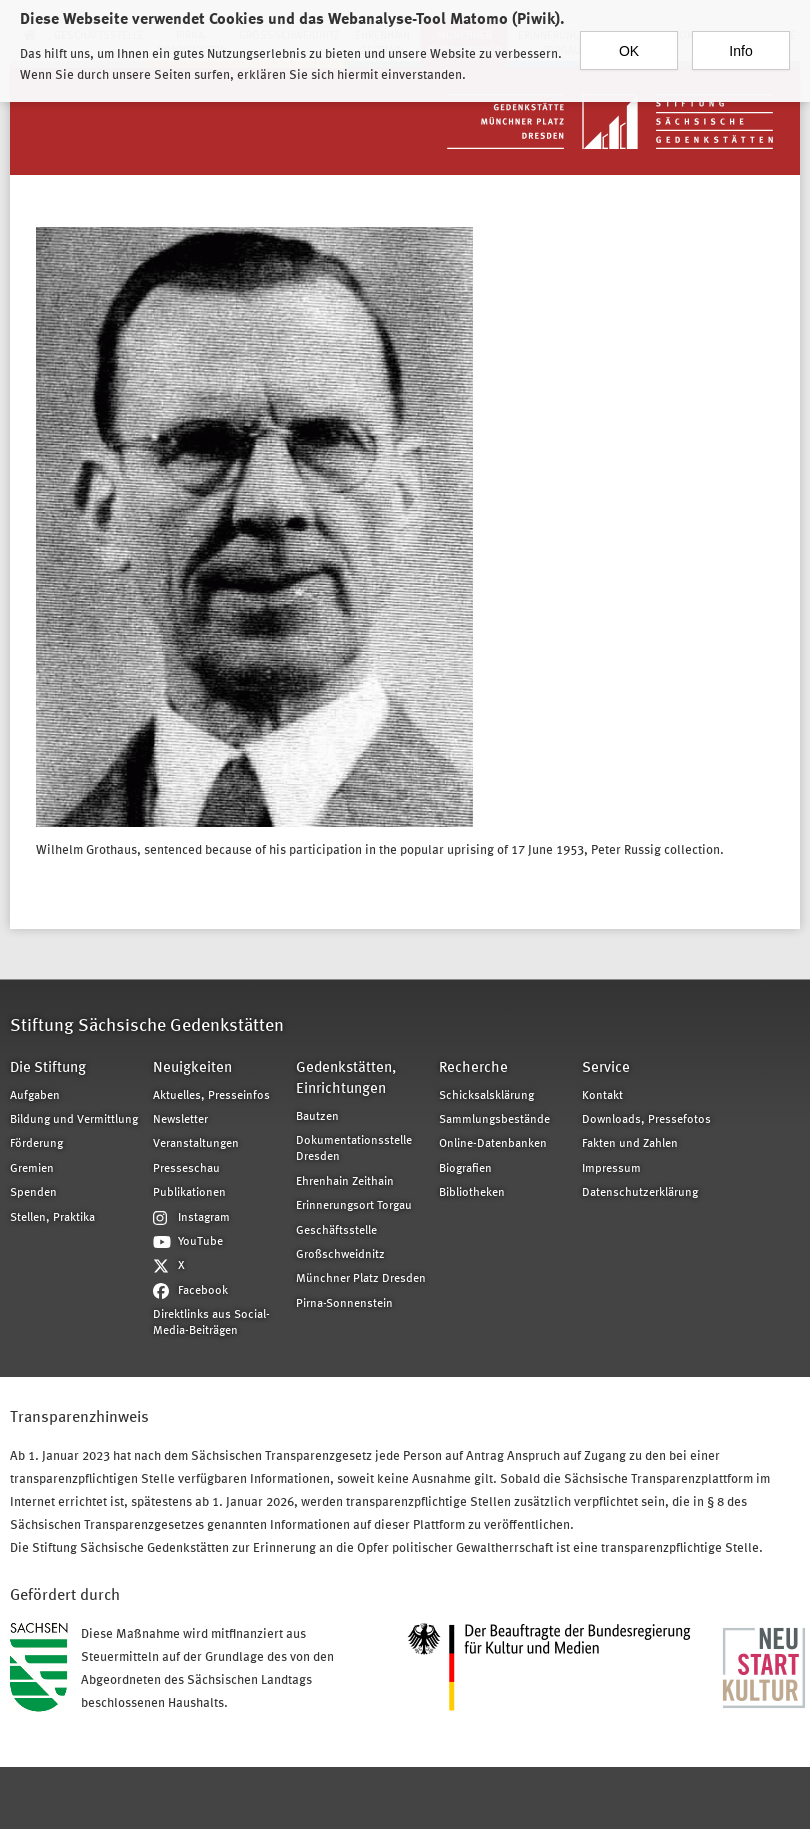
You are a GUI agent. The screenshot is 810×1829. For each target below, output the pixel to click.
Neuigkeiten (192, 1068)
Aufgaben (35, 1096)
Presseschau (186, 1169)
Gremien (32, 1169)
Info (740, 37)
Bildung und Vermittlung (74, 1120)
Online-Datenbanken (493, 1144)
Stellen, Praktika (52, 1218)
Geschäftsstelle (336, 1231)
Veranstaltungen (196, 1144)
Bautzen (317, 1117)
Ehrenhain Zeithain (345, 1182)
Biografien (465, 1169)
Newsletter (180, 1120)
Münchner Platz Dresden (361, 1279)
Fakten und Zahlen (630, 1144)
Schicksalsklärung (486, 1096)
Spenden (33, 1193)
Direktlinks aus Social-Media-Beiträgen (211, 1323)
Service (606, 1068)
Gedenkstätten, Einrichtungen (346, 1079)
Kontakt (602, 1096)
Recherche (473, 1068)
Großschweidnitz (340, 1255)
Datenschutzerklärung (640, 1193)
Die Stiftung (48, 1068)
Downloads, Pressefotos (646, 1120)
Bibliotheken (472, 1193)
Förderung (36, 1144)
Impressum (611, 1169)
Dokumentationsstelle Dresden (354, 1149)
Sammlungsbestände (494, 1120)
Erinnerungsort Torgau (354, 1206)
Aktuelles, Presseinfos (211, 1096)
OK (629, 37)
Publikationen (189, 1193)
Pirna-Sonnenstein (344, 1304)
